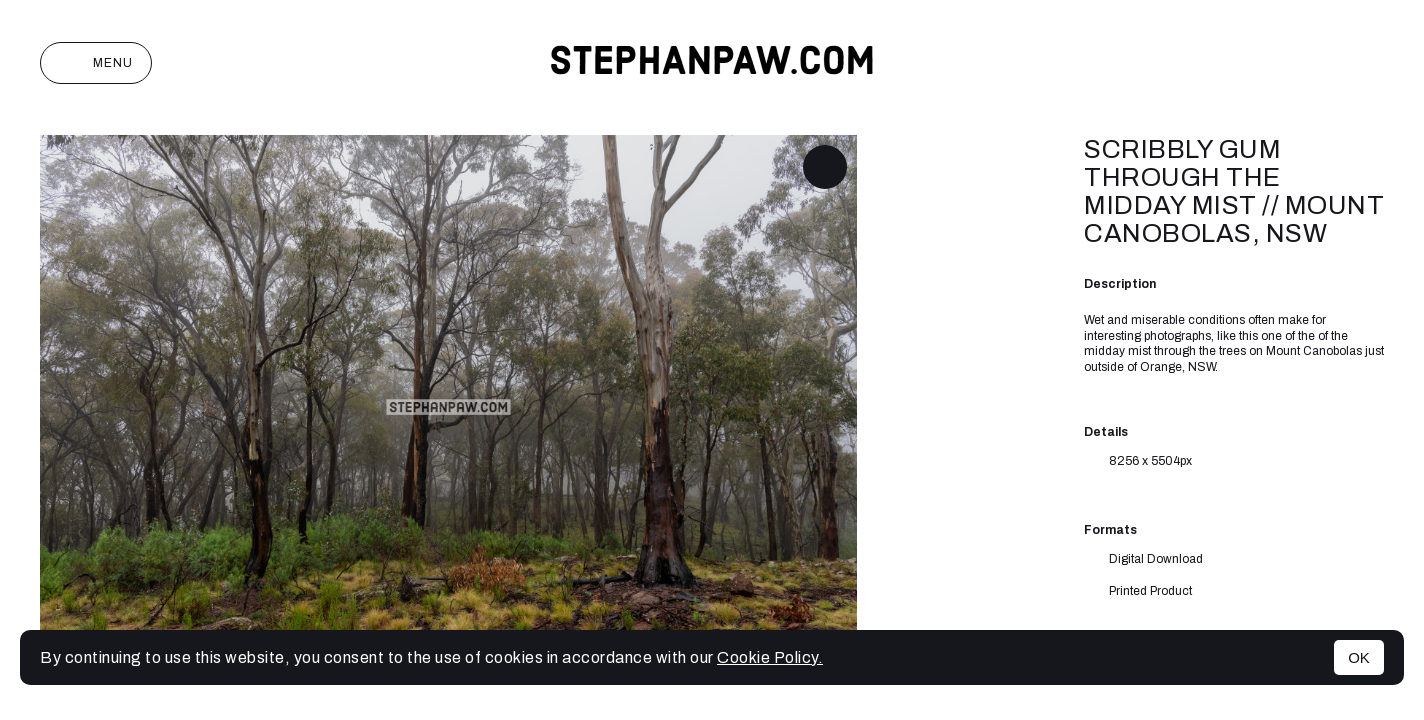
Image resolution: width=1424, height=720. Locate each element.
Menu (96, 63)
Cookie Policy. (770, 657)
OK (1359, 657)
